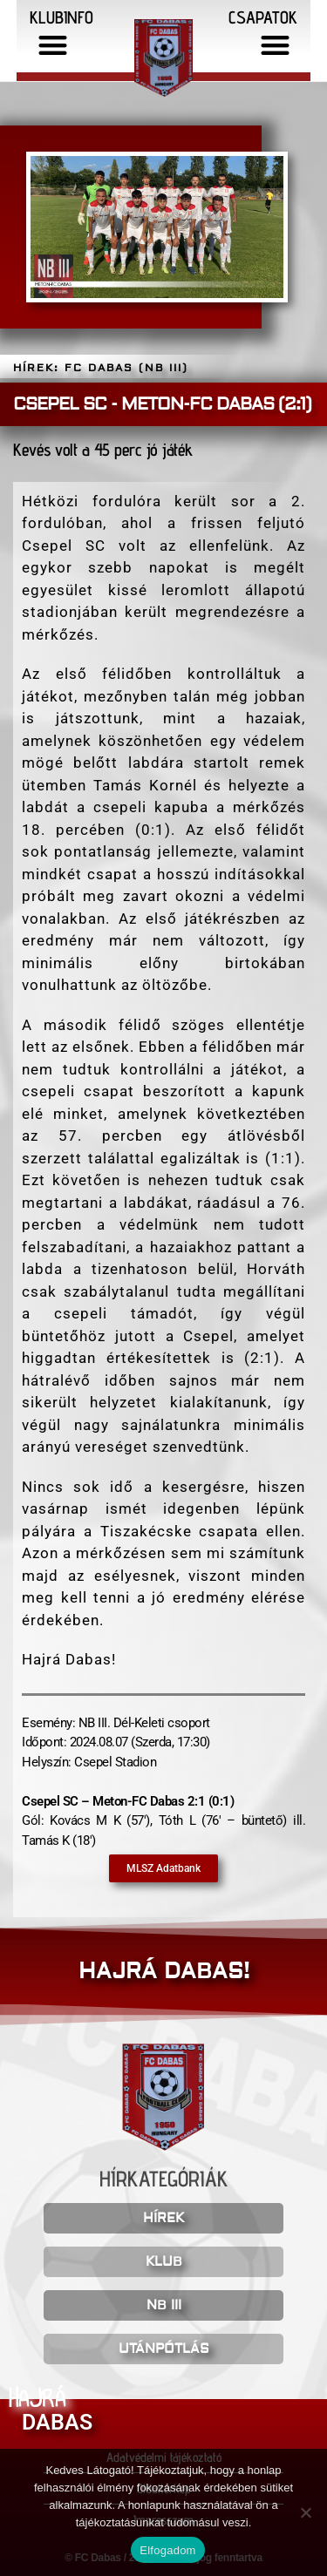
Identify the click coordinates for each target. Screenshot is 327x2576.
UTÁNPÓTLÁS (164, 2349)
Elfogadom (167, 2550)
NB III (163, 2305)
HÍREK (163, 2218)
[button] (53, 45)
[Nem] (305, 2512)
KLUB (164, 2262)
